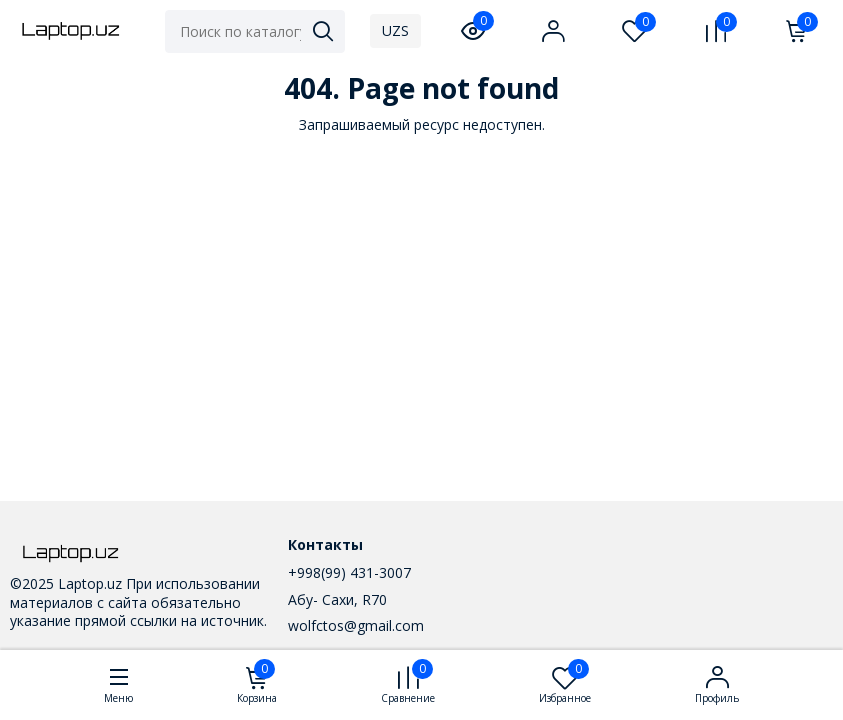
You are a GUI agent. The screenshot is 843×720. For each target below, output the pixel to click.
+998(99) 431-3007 (349, 572)
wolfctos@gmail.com (356, 625)
